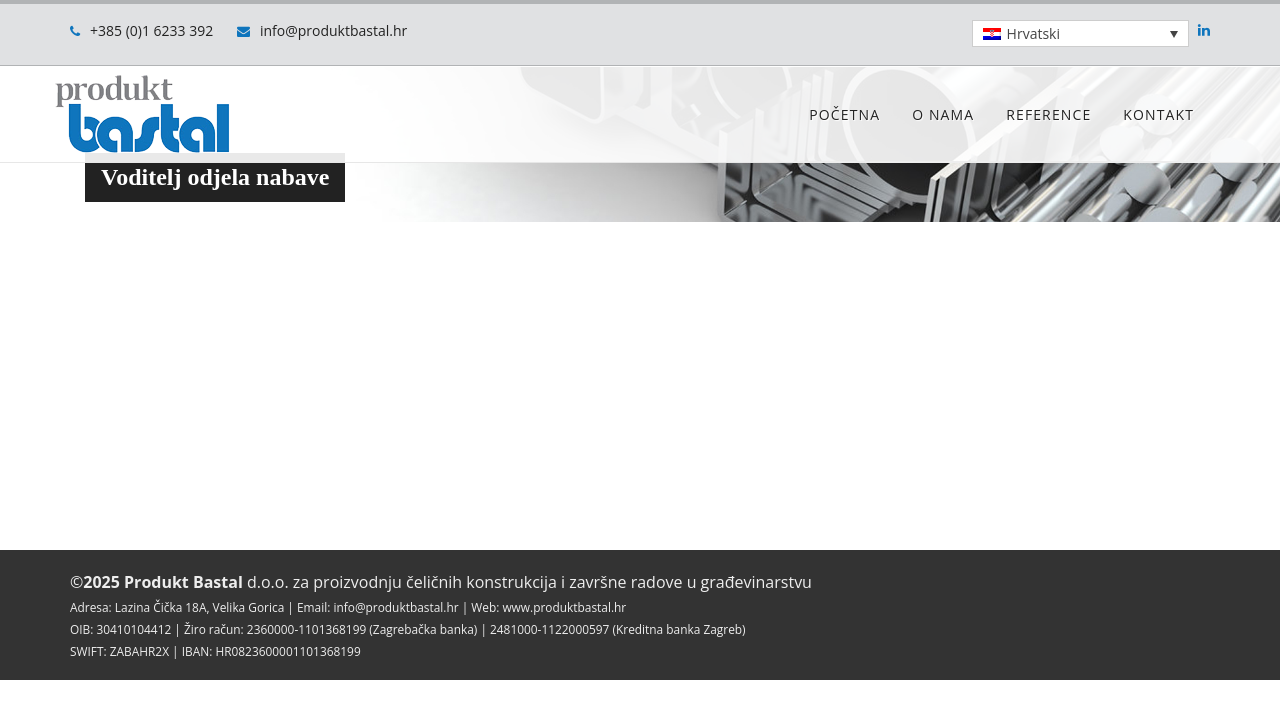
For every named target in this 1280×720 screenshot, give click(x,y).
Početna (844, 114)
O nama (943, 114)
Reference (1048, 114)
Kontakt (1158, 114)
